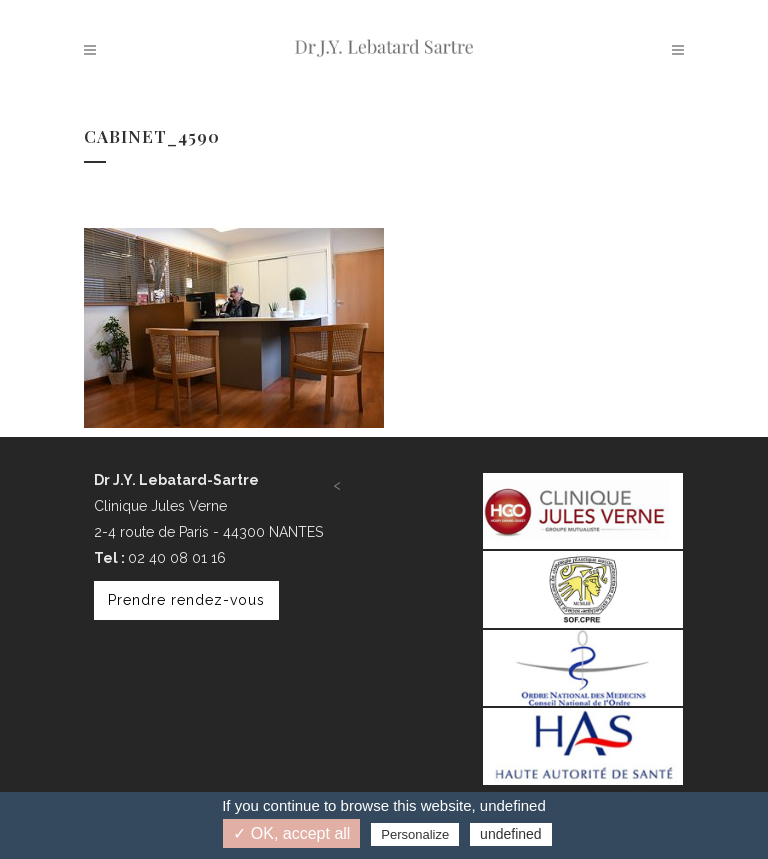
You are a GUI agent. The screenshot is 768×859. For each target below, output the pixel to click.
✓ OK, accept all (291, 833)
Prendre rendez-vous (186, 600)
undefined (511, 834)
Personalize (415, 834)
